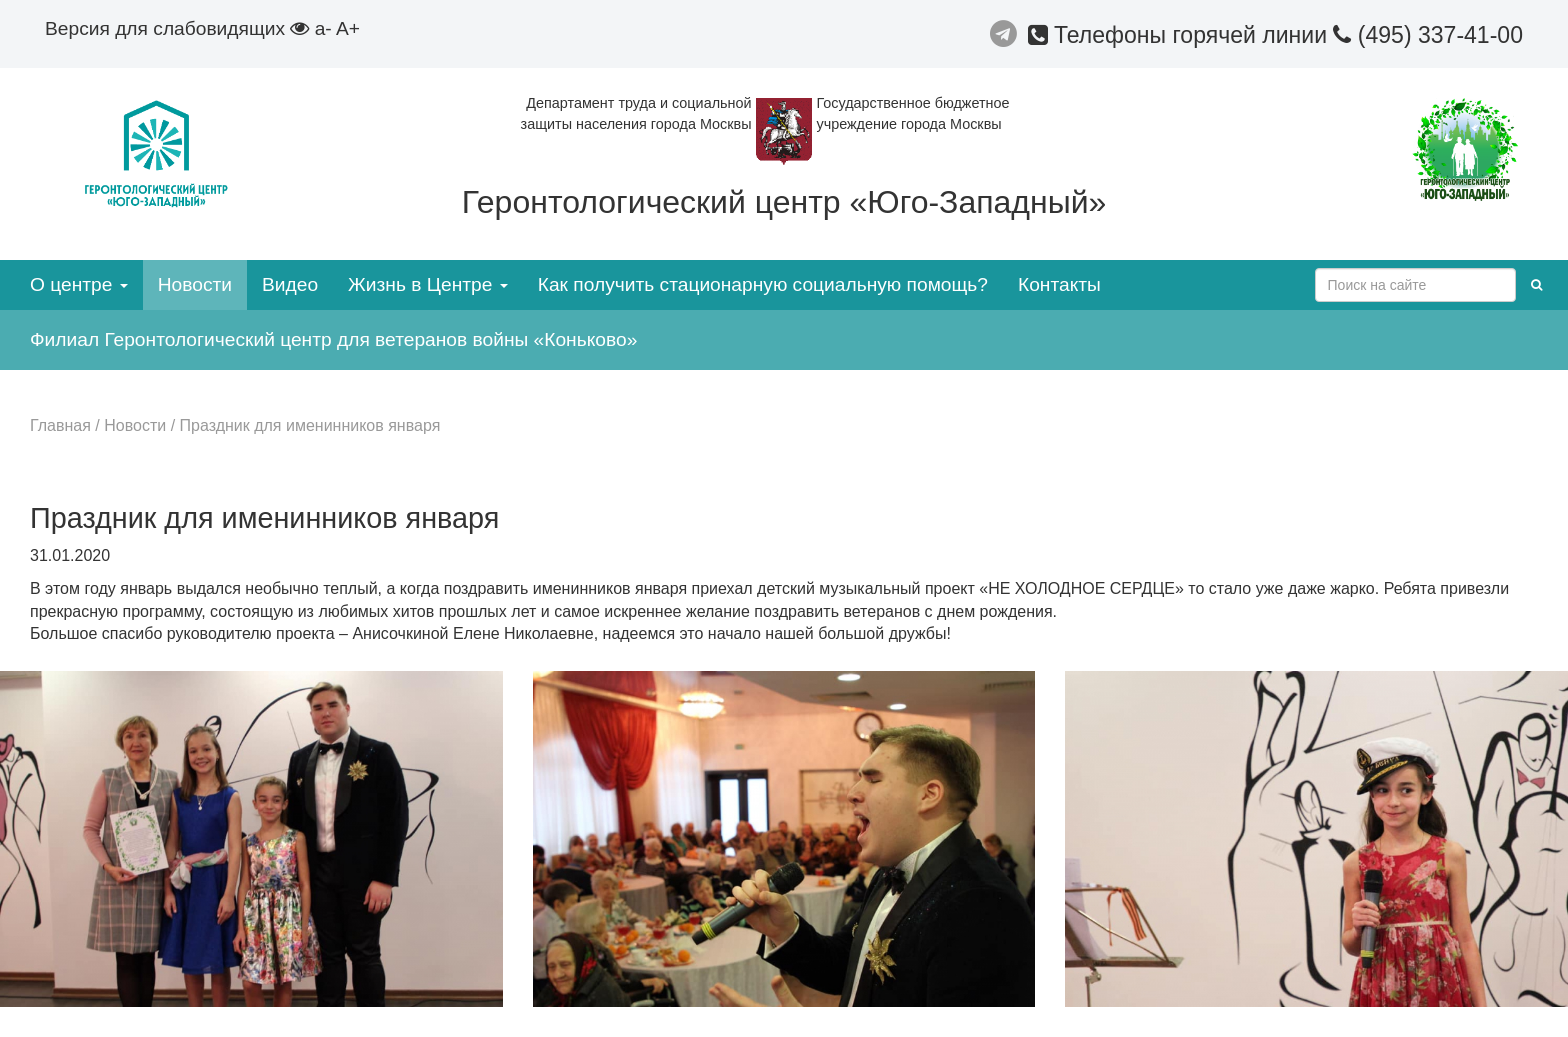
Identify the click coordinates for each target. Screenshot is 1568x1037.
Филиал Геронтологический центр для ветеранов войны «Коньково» (333, 339)
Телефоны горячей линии (1181, 35)
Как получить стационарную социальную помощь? (763, 284)
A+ (348, 28)
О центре (79, 284)
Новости (195, 284)
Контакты (1059, 284)
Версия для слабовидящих (177, 28)
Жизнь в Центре (428, 284)
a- (323, 28)
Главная (60, 425)
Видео (290, 284)
